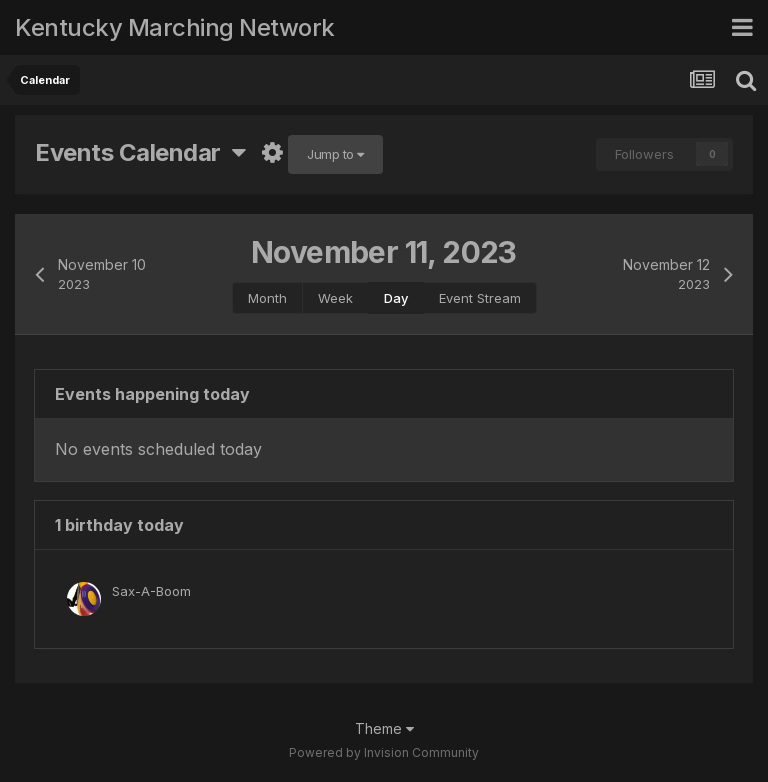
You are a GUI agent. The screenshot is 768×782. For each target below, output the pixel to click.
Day (396, 298)
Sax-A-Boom (151, 591)
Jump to (335, 154)
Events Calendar (140, 152)
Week (335, 298)
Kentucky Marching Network (175, 27)
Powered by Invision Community (384, 752)
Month (267, 298)
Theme (384, 728)
